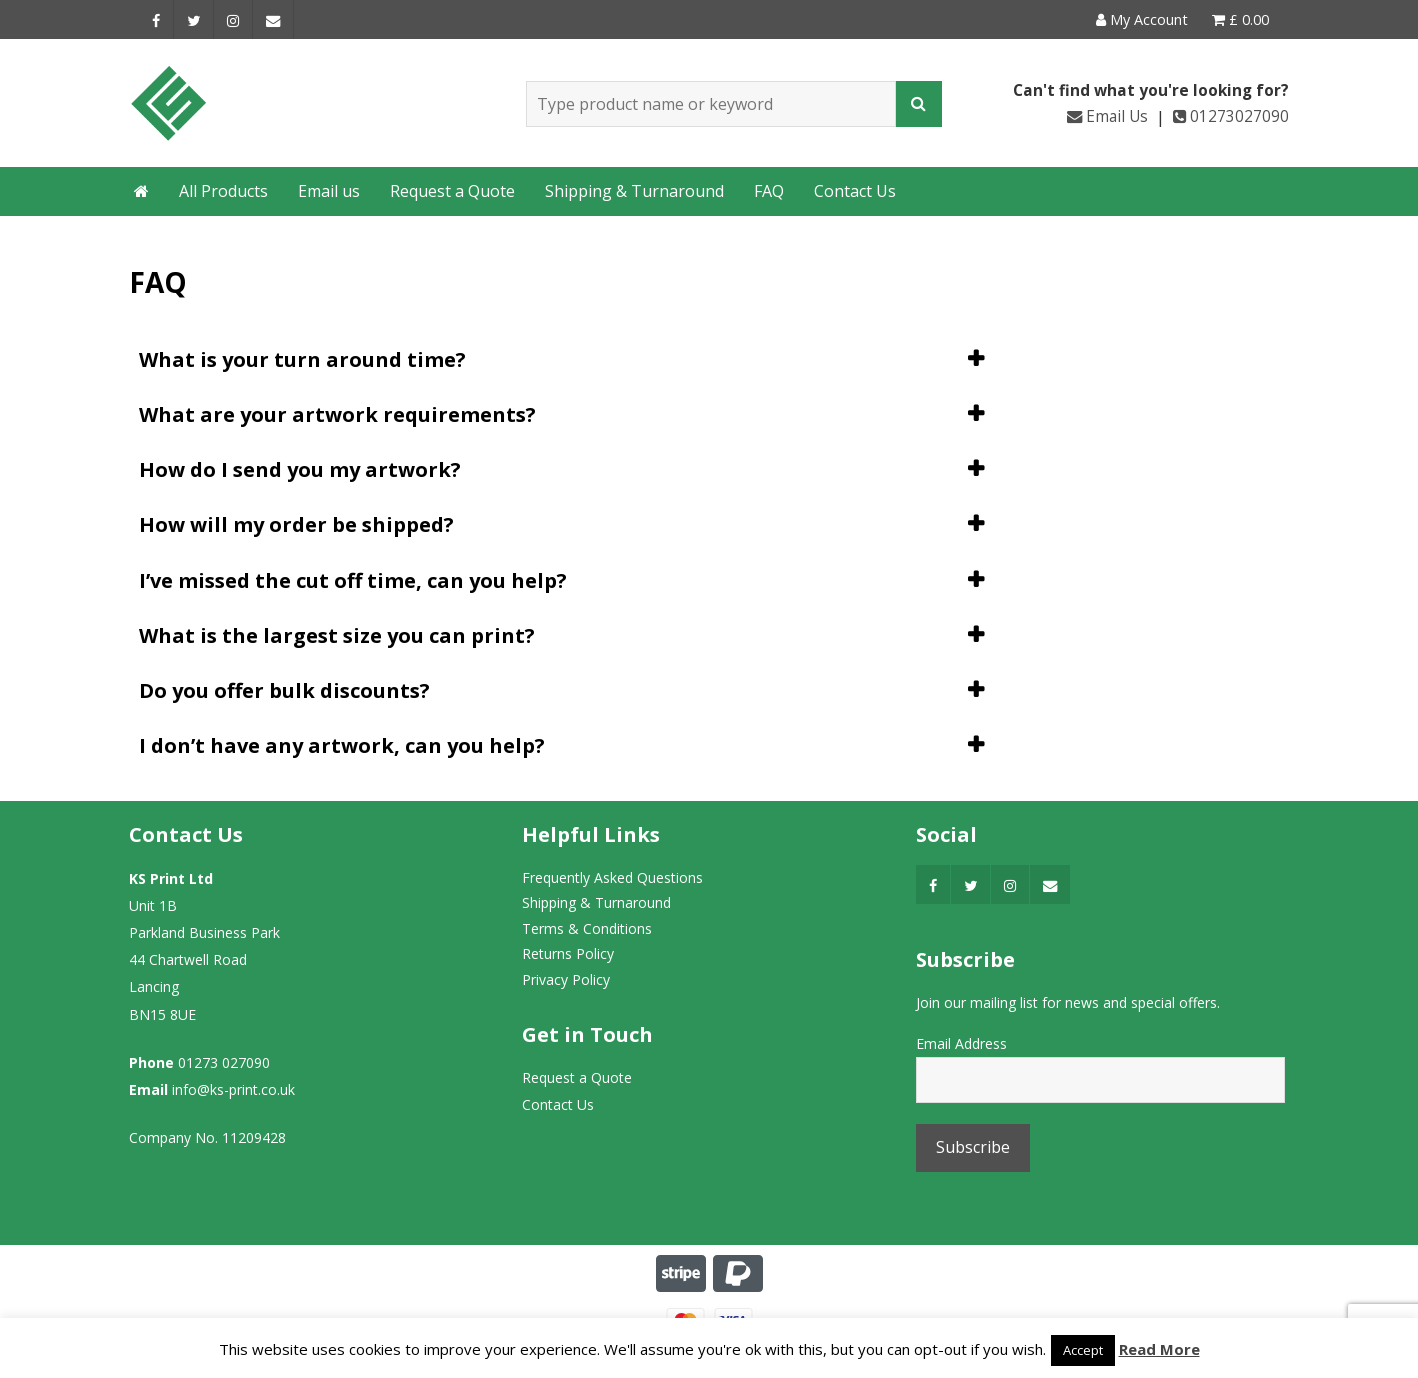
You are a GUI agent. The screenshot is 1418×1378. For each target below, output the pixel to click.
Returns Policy (568, 953)
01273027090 (1231, 116)
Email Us (1107, 116)
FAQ (769, 191)
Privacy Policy (566, 979)
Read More (1159, 1349)
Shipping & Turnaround (634, 191)
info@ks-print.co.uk (233, 1089)
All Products (223, 191)
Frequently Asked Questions (612, 877)
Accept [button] (1083, 1350)
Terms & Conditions (587, 928)
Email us (329, 191)
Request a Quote (452, 191)
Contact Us (855, 191)
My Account (1142, 19)
